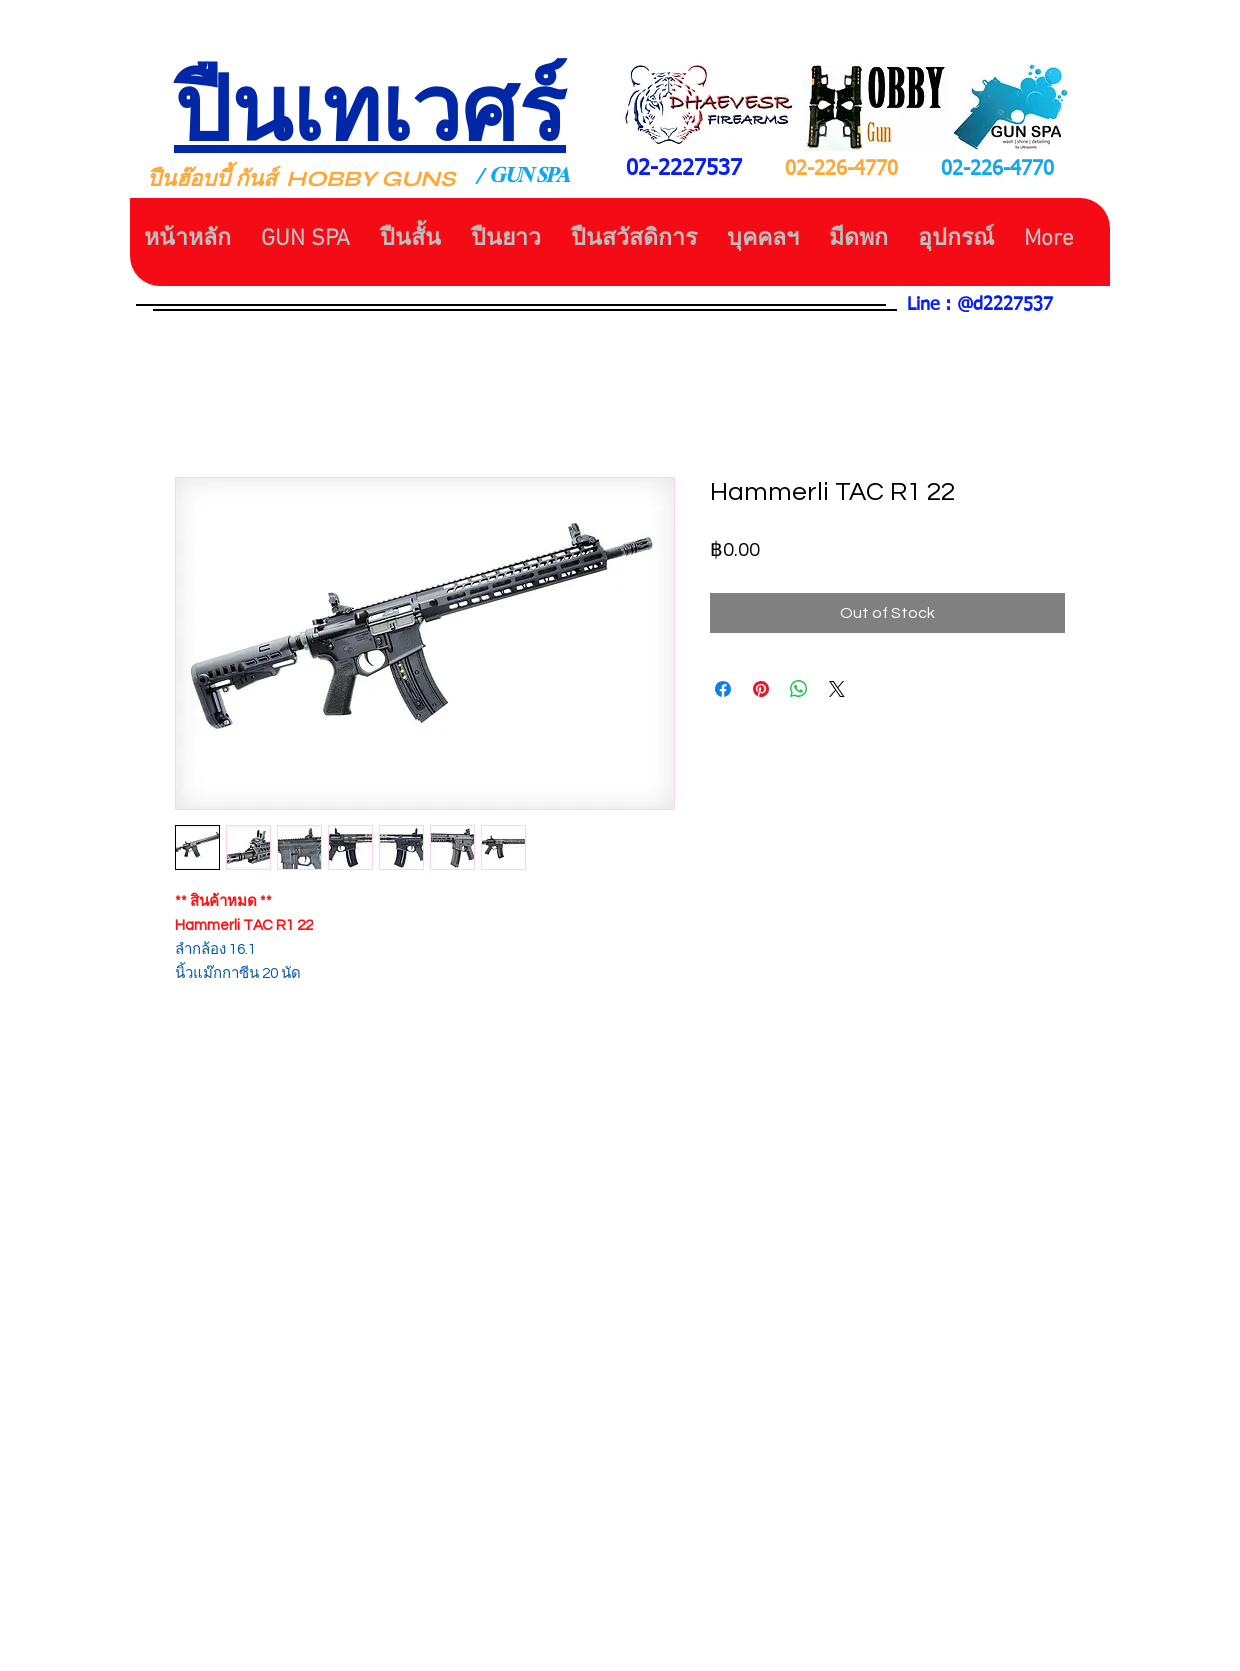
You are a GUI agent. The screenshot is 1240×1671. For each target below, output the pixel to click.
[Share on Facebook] (723, 689)
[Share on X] (837, 689)
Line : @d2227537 (980, 305)
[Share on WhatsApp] (799, 689)
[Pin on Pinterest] (761, 689)
